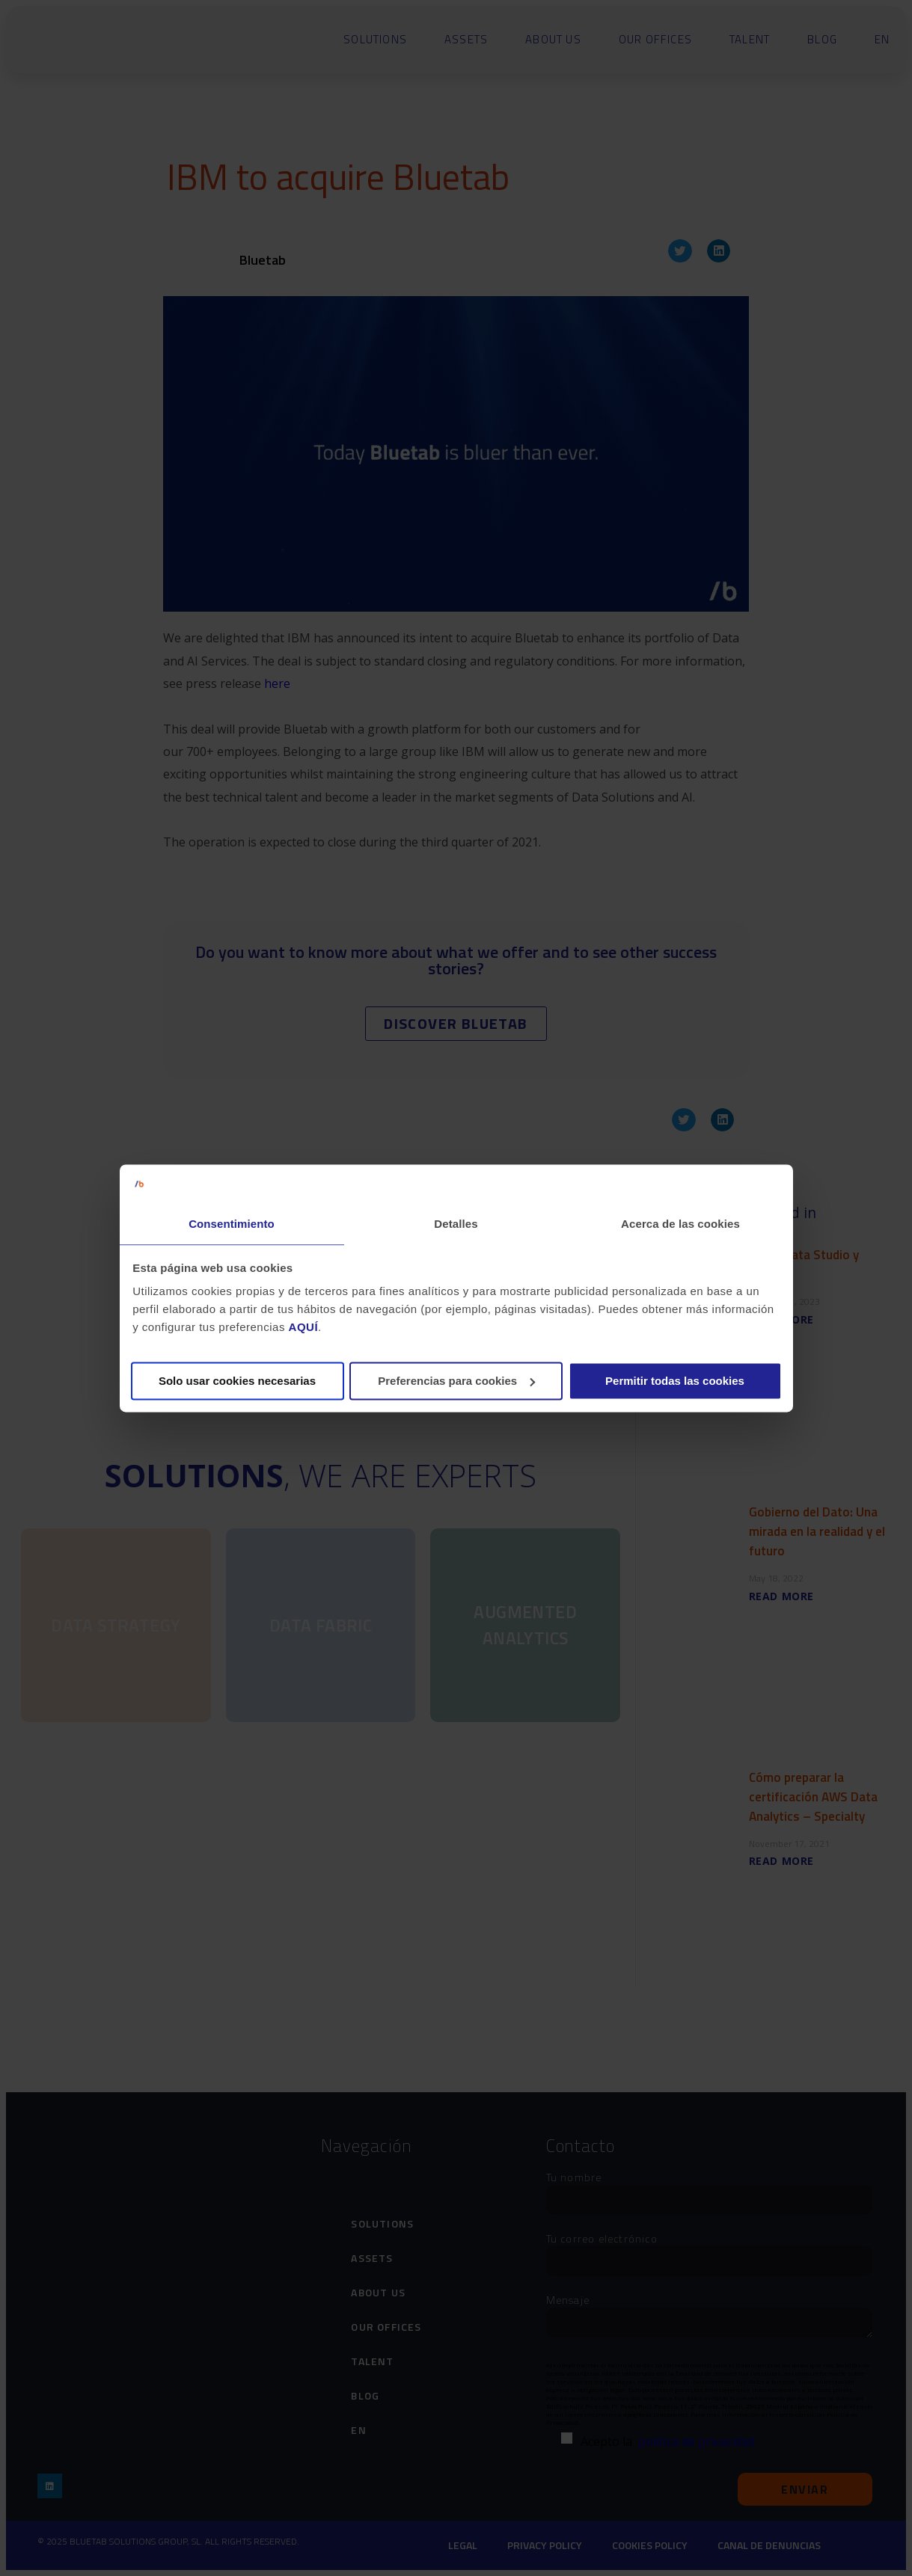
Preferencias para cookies (456, 1380)
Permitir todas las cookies (674, 1380)
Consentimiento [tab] (232, 1223)
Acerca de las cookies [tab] (680, 1223)
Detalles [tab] (455, 1223)
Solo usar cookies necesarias (237, 1380)
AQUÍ (304, 1327)
